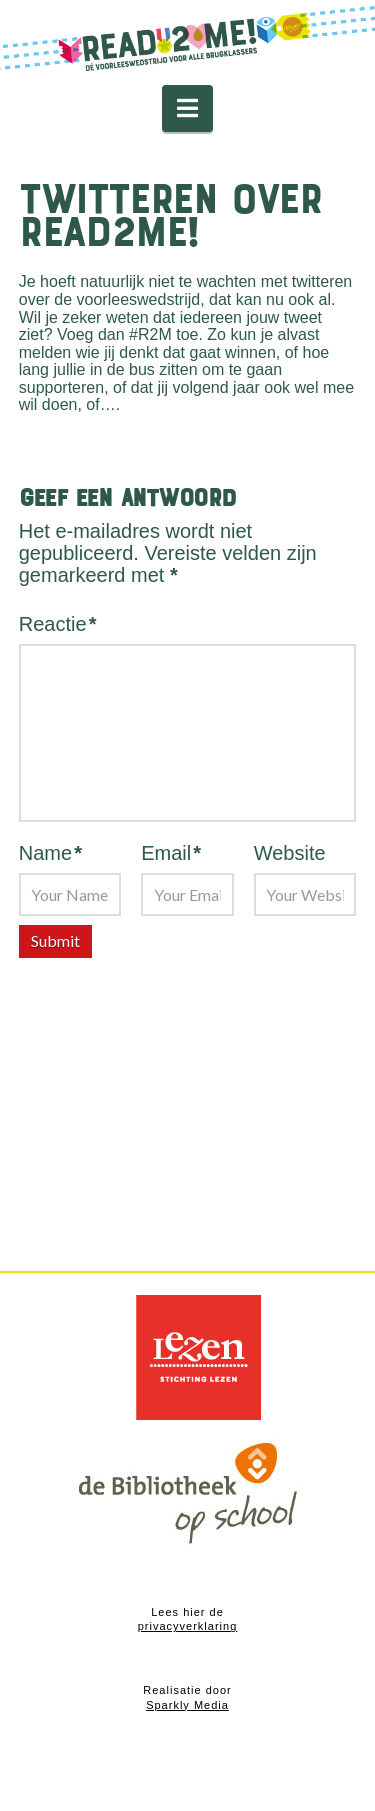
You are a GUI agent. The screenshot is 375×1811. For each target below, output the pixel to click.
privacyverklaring (188, 1626)
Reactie (58, 624)
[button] (187, 108)
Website (290, 853)
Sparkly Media (187, 1705)
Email (171, 853)
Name (50, 853)
